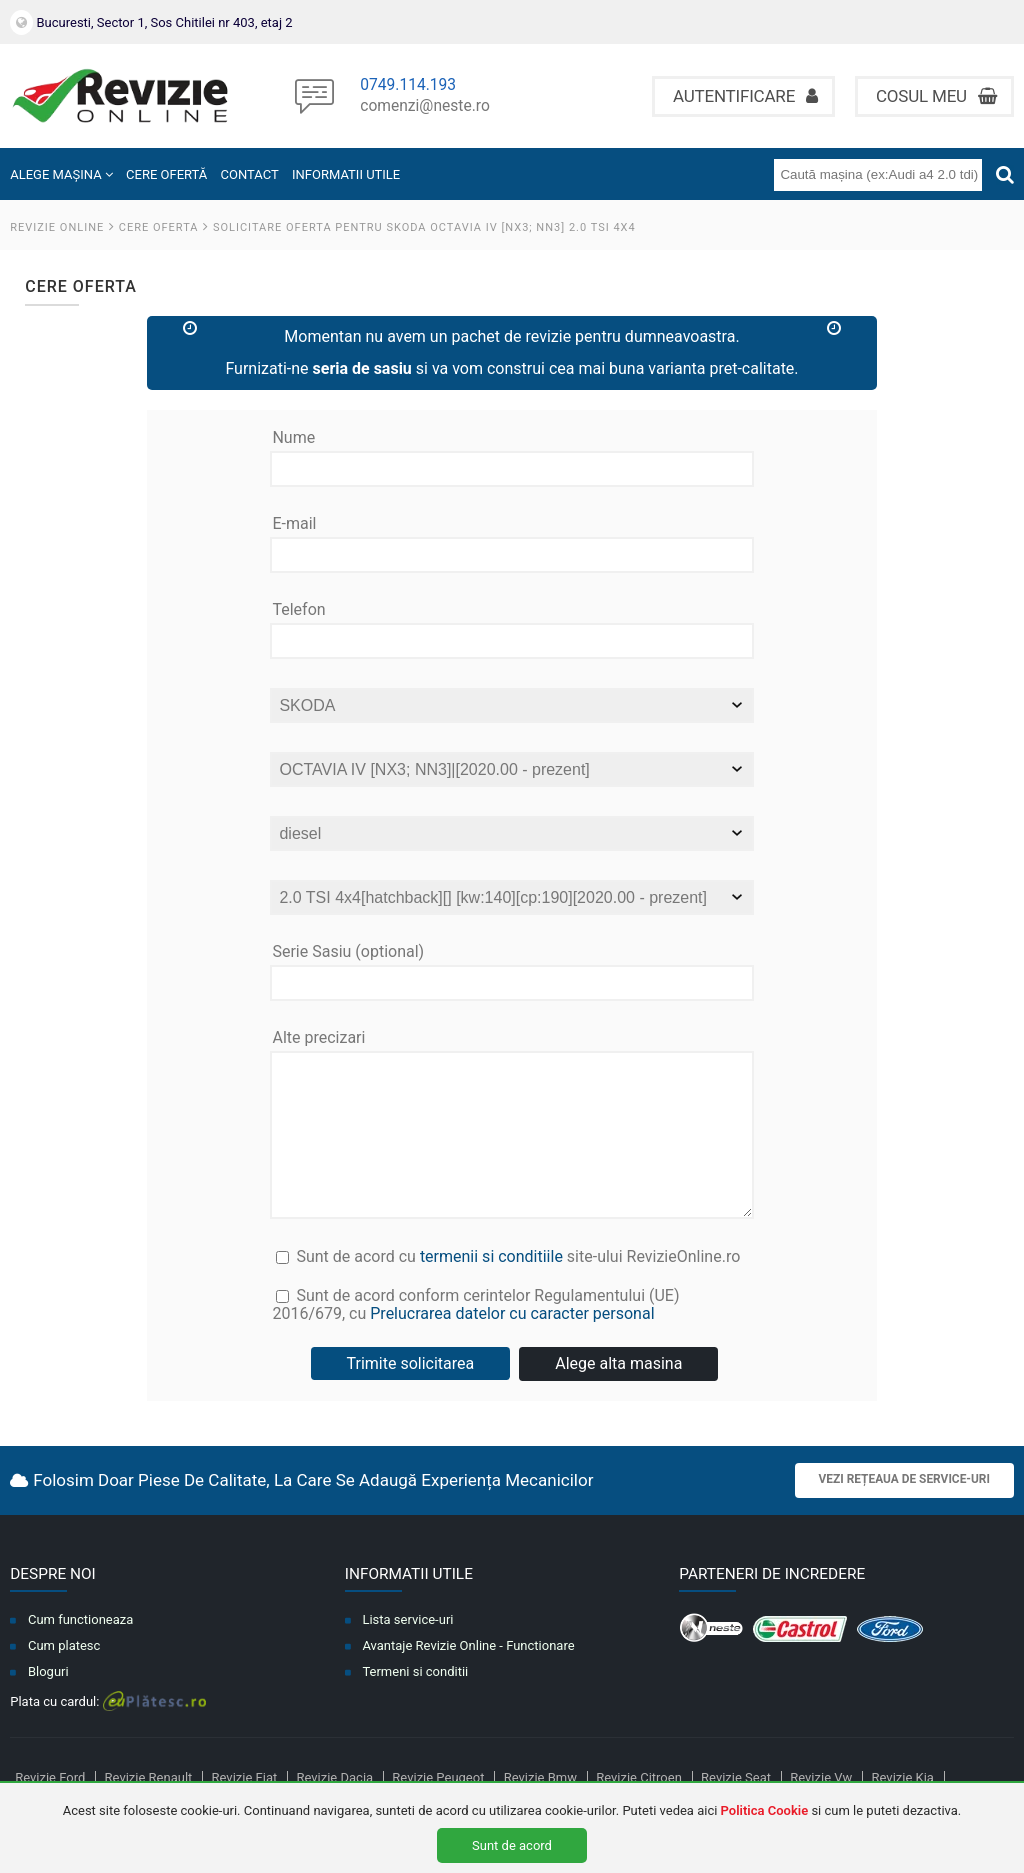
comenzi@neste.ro (425, 107)
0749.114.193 (408, 86)
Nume (293, 438)
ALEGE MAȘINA (61, 174)
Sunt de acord (512, 1845)
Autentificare (745, 96)
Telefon (298, 610)
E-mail (294, 524)
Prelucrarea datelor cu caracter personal (512, 1343)
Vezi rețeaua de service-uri (904, 1509)
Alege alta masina (618, 1393)
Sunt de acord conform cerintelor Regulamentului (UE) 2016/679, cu (512, 1339)
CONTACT (250, 174)
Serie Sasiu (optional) (348, 952)
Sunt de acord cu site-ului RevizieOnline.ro (508, 1287)
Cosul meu (936, 96)
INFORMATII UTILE (346, 174)
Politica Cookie (765, 1810)
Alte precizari (318, 1038)
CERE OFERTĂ (166, 174)
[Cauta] (1005, 175)
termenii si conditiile (491, 1285)
